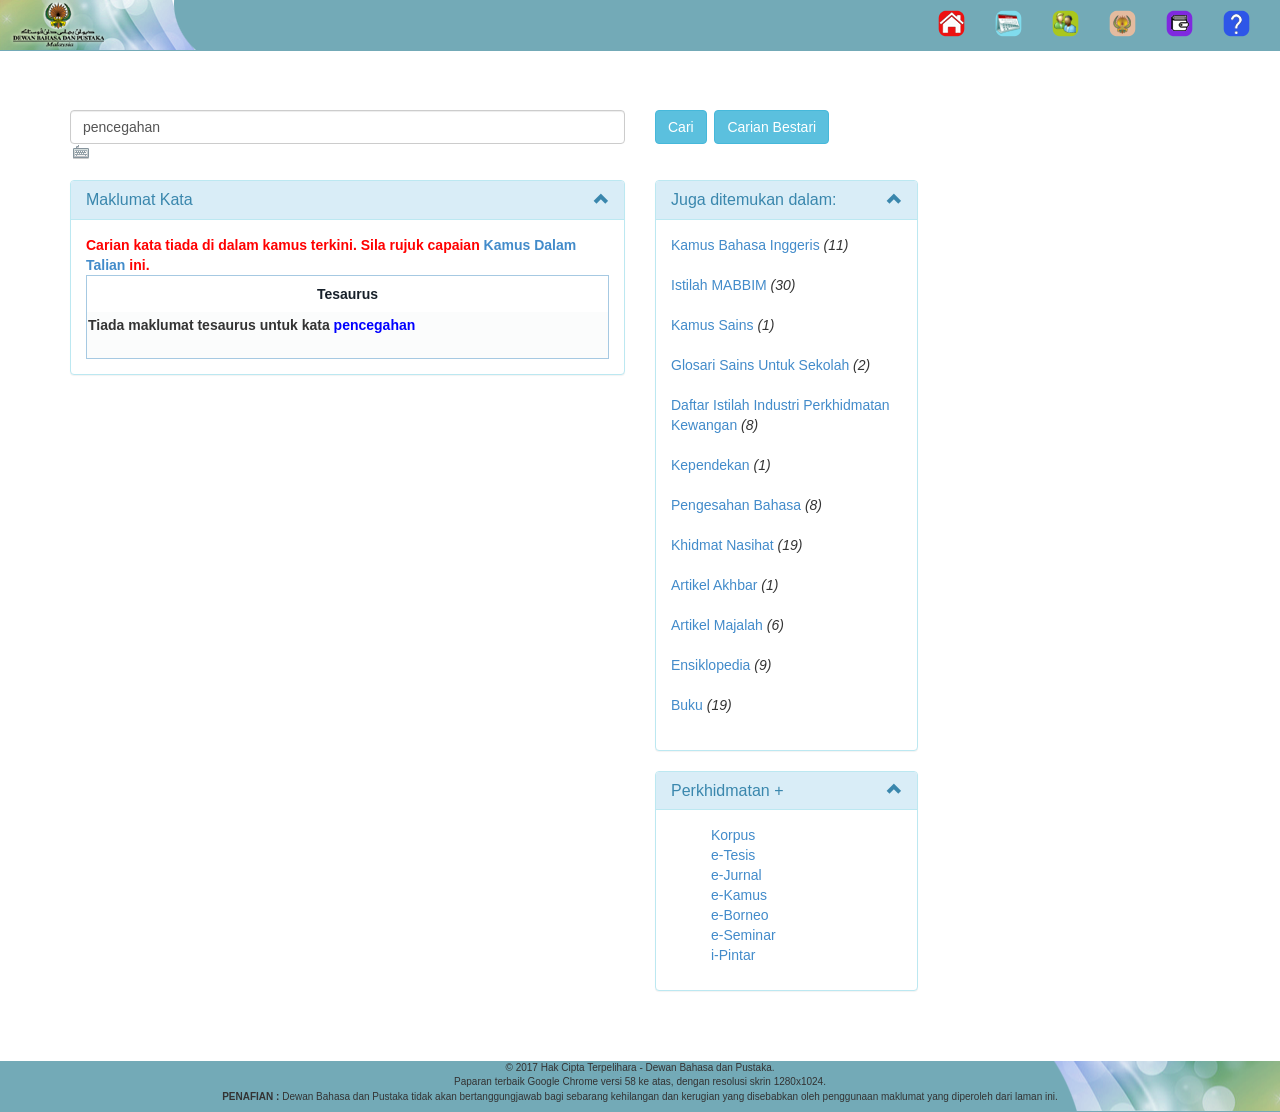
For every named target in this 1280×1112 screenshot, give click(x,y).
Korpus (733, 835)
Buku (687, 705)
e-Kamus (739, 895)
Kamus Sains (712, 325)
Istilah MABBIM (719, 285)
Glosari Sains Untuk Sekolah (760, 365)
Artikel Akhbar (714, 585)
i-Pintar (733, 955)
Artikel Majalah (717, 625)
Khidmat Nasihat (722, 545)
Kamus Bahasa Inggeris (745, 245)
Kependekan (710, 465)
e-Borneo (740, 915)
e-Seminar (743, 935)
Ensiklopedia (710, 665)
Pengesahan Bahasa (736, 505)
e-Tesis (733, 855)
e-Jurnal (736, 875)
